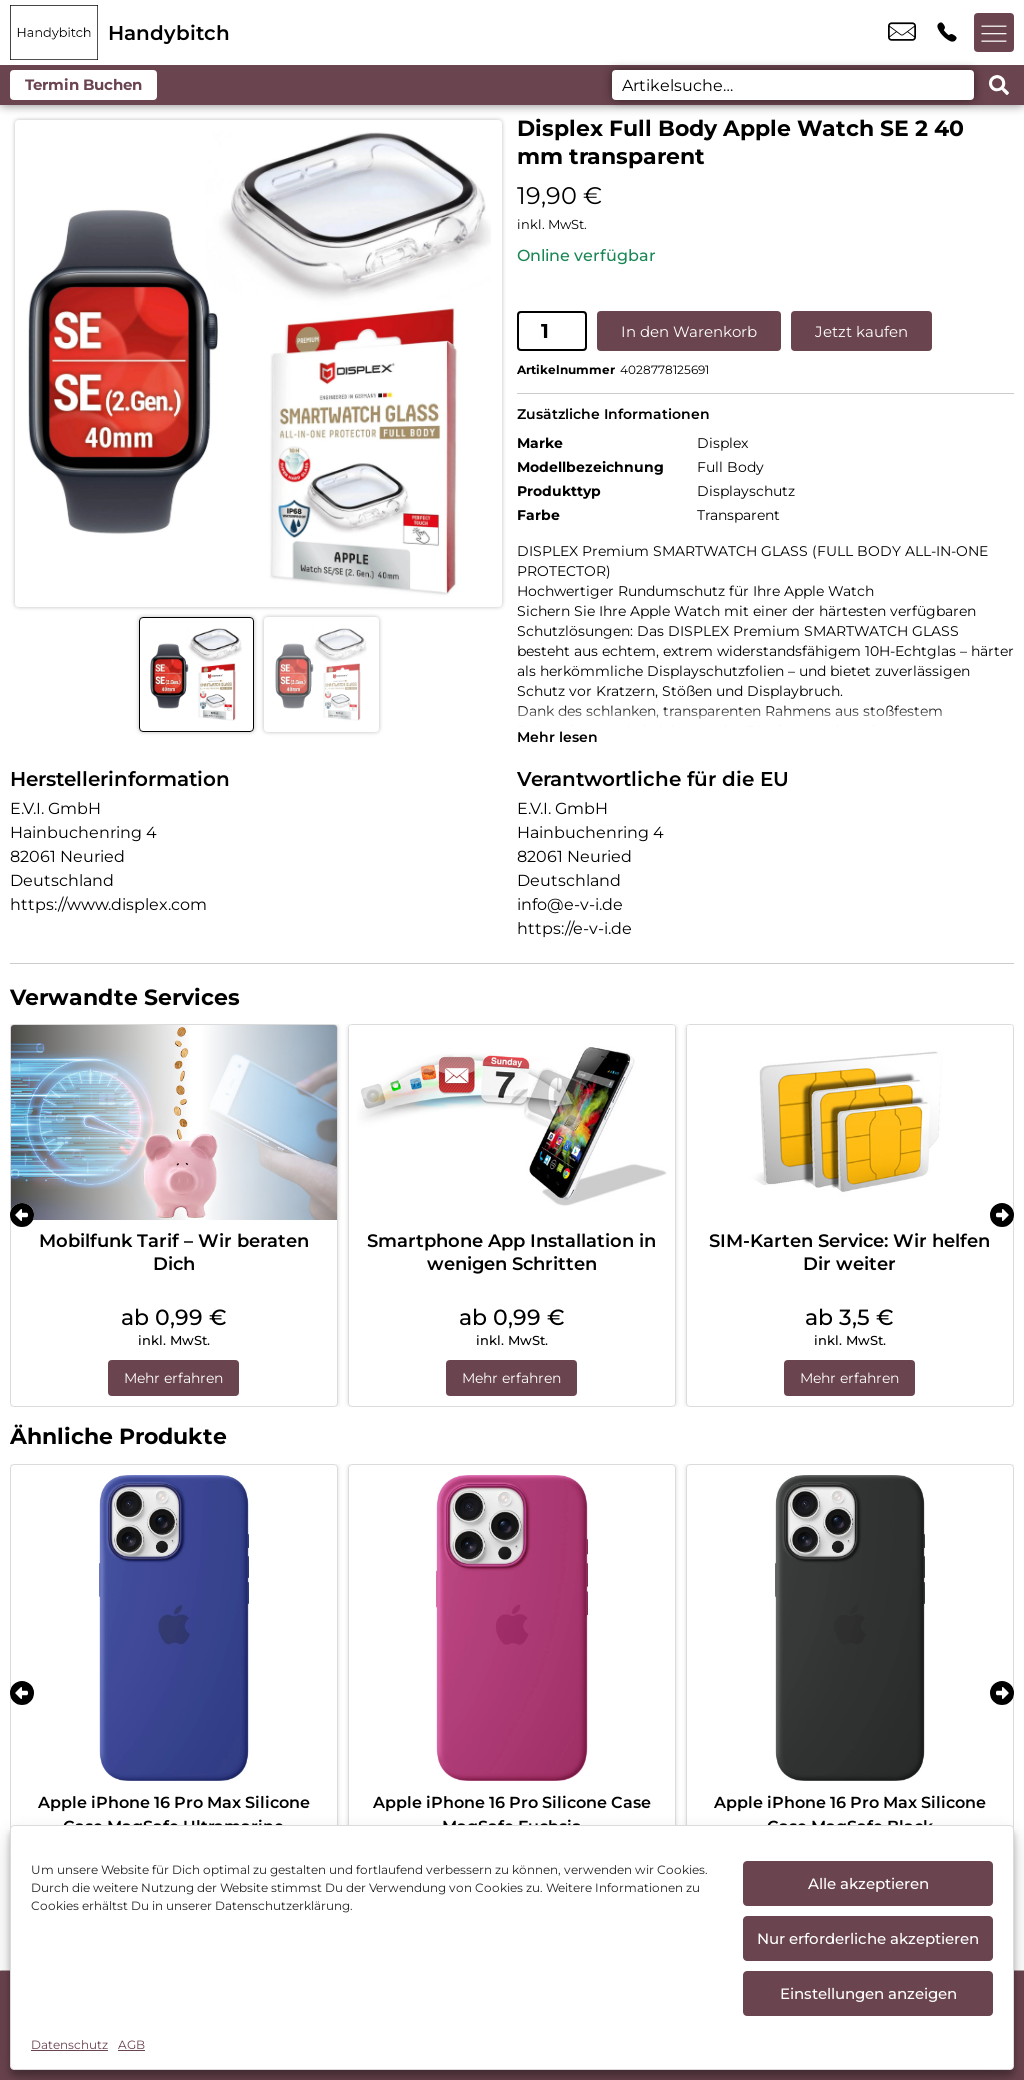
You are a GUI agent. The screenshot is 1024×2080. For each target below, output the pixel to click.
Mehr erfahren (173, 1378)
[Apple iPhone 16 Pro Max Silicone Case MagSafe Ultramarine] (174, 1628)
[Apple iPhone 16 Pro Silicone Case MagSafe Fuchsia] (512, 1628)
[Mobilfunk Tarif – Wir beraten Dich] (174, 1123)
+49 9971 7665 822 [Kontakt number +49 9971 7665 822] (947, 33)
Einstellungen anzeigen (868, 1993)
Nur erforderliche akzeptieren (868, 1938)
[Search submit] (999, 85)
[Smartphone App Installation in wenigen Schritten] (512, 1123)
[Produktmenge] (552, 331)
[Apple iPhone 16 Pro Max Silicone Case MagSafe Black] (850, 1628)
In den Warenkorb (689, 331)
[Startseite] (54, 32)
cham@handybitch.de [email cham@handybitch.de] (902, 33)
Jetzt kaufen (861, 331)
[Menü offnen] (994, 33)
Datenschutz (69, 2044)
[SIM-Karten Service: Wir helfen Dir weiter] (850, 1123)
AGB (131, 2044)
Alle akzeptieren (868, 1883)
